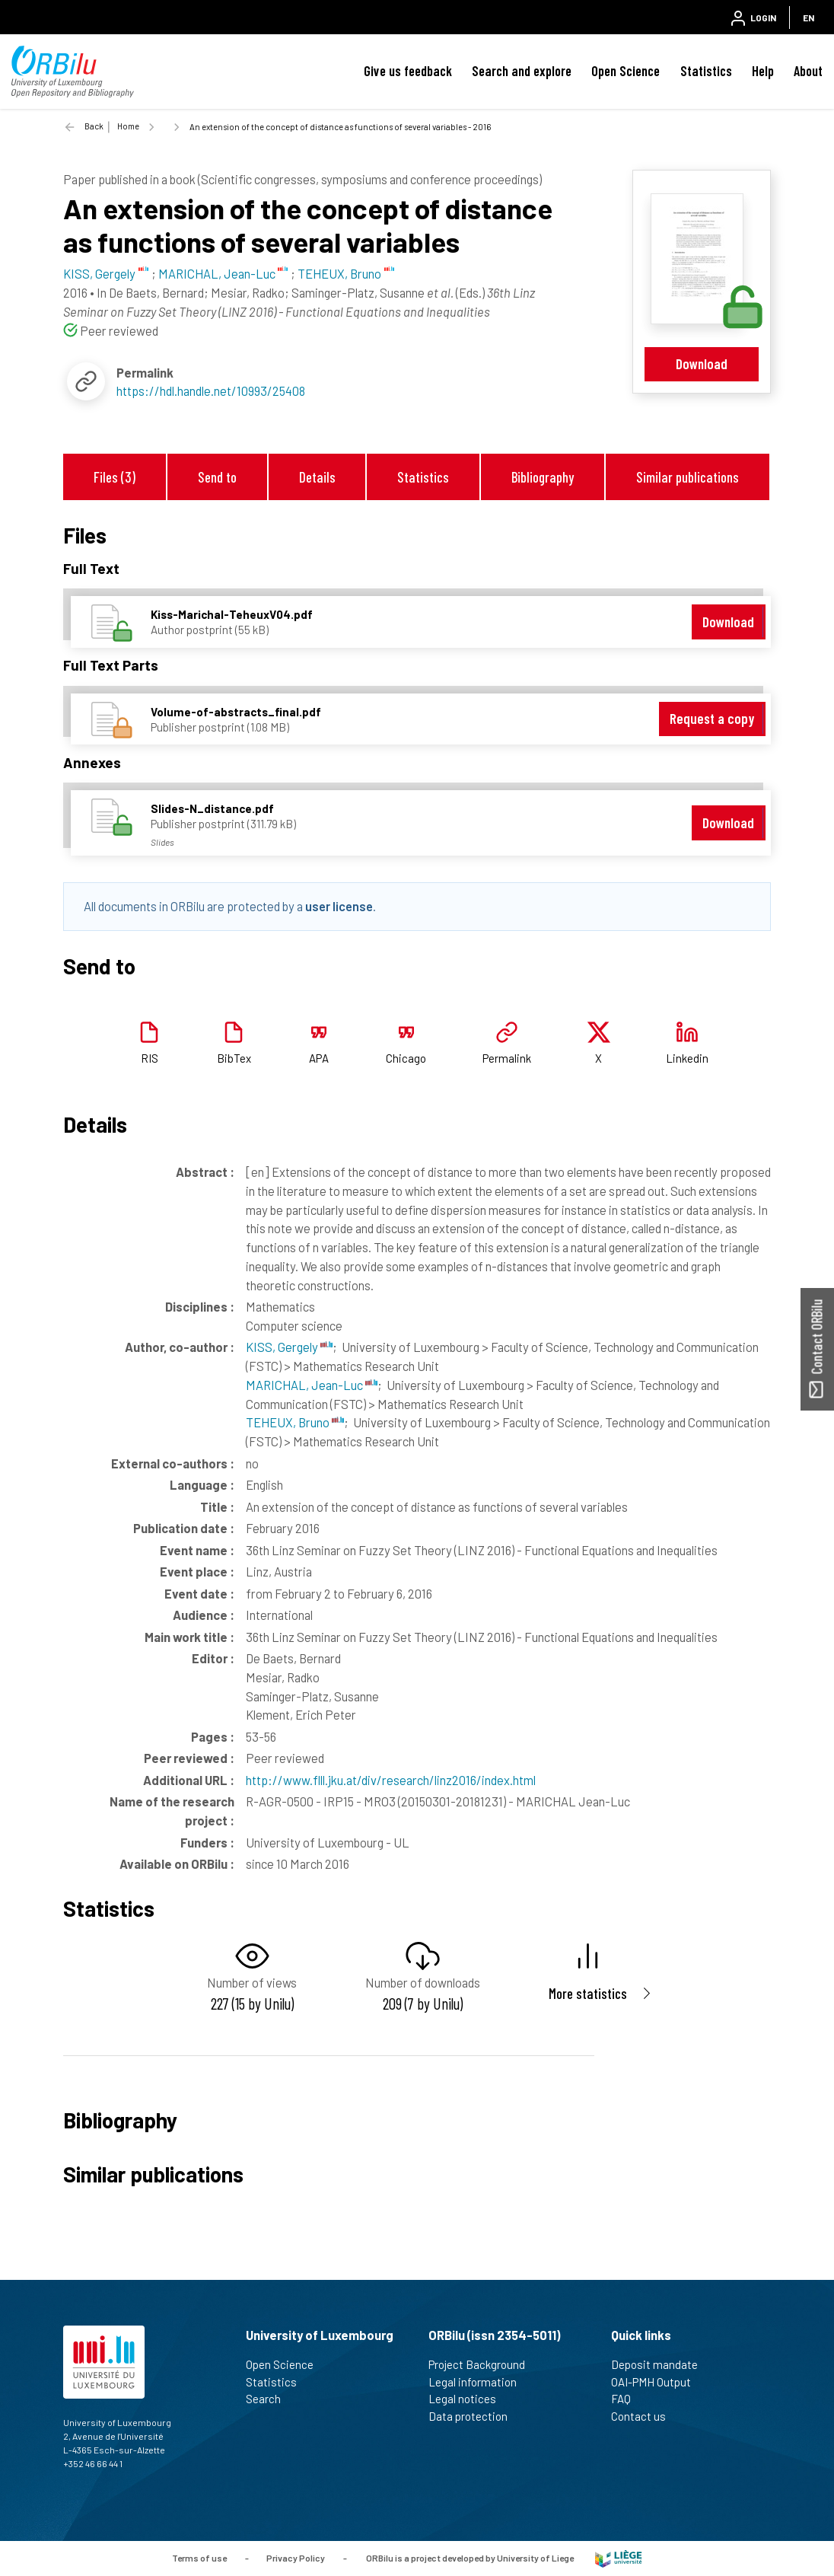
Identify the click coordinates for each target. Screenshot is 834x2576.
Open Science (625, 70)
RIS (149, 1058)
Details (317, 477)
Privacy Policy (295, 2557)
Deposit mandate (661, 2364)
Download (701, 363)
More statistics (588, 1993)
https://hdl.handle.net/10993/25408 (210, 390)
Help (763, 70)
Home (128, 126)
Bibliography (542, 477)
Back (93, 126)
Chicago (406, 1058)
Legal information (479, 2382)
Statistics (706, 70)
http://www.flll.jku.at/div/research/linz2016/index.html (391, 1779)
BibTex (234, 1058)
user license (339, 905)
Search (270, 2398)
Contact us (645, 2416)
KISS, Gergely (289, 1346)
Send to (217, 477)
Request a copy (712, 718)
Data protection (474, 2416)
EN (808, 17)
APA (319, 1058)
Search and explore (521, 70)
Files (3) (114, 477)
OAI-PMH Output (657, 2382)
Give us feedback (408, 70)
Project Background (483, 2364)
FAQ (627, 2398)
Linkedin (687, 1058)
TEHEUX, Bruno (295, 1422)
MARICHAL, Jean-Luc (311, 1384)
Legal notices (468, 2398)
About (808, 70)
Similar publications (687, 477)
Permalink (506, 1058)
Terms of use (199, 2557)
